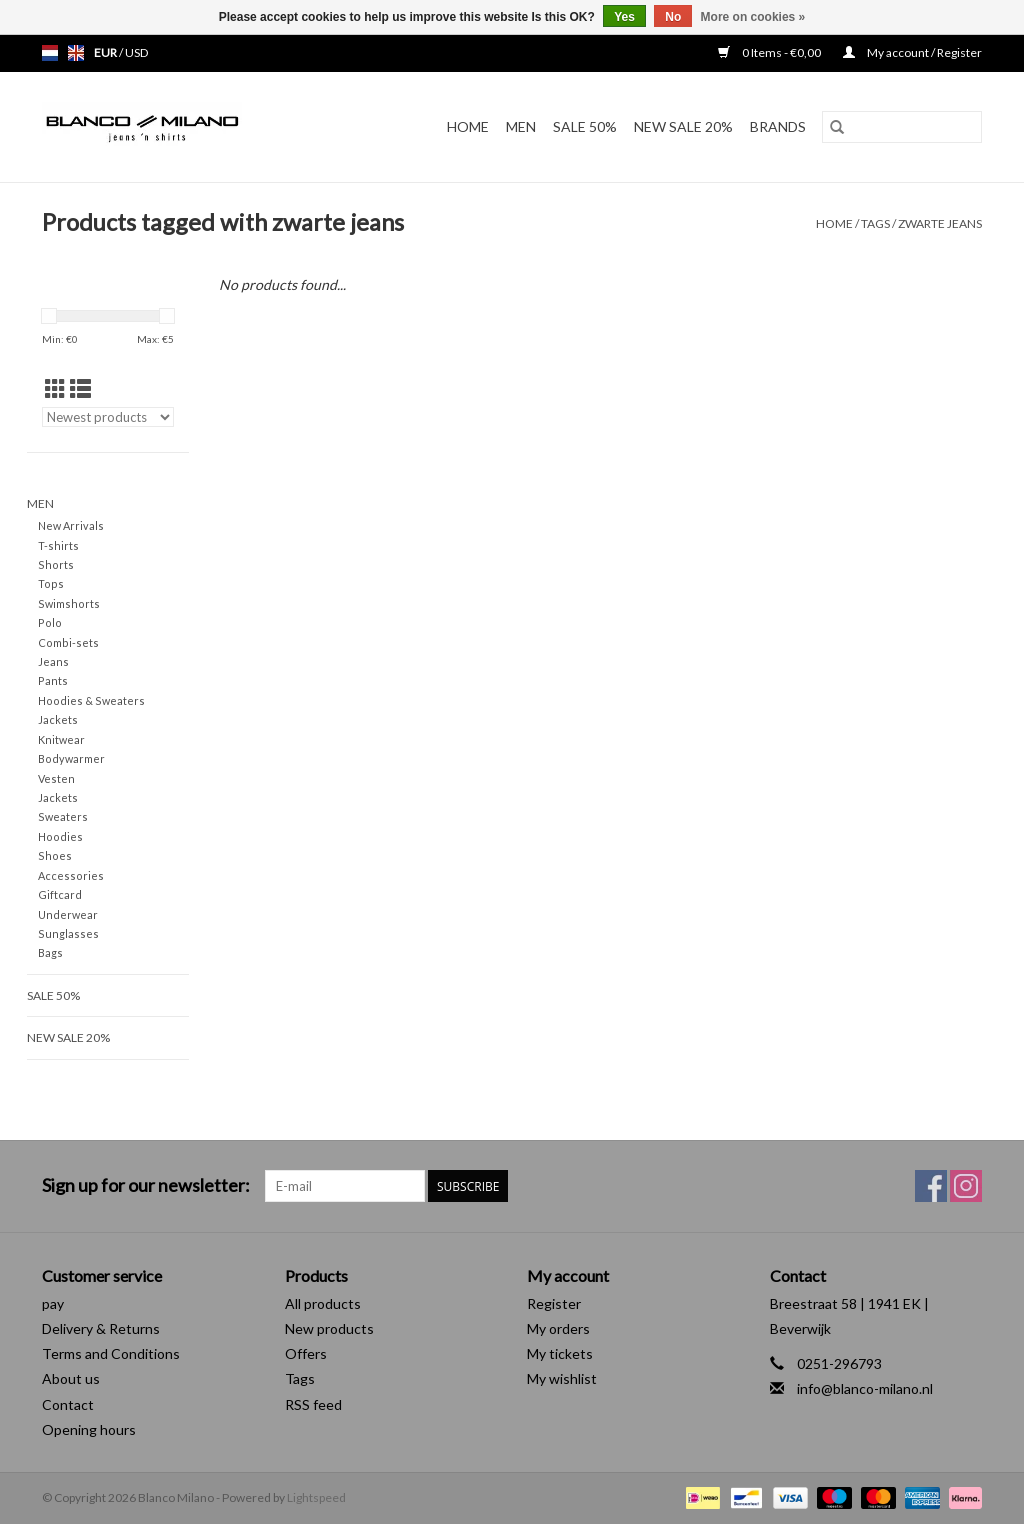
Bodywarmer (71, 758)
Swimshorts (69, 603)
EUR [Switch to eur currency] (106, 52)
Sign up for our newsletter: (146, 1185)
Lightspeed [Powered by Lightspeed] (316, 1497)
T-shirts (58, 545)
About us (71, 1378)
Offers (306, 1353)
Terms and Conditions (111, 1353)
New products (329, 1328)
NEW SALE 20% (683, 126)
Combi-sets (68, 642)
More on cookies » (753, 17)
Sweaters (63, 816)
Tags (875, 223)
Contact (68, 1404)
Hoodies (60, 836)
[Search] (902, 127)
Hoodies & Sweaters (91, 700)
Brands (778, 126)
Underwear (68, 914)
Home (468, 126)
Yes (624, 17)
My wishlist (562, 1378)
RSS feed (313, 1404)
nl (50, 53)
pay (53, 1303)
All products (323, 1303)
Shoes (55, 855)
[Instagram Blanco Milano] (966, 1186)
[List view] (80, 388)
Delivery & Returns (101, 1328)
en (76, 53)
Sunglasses (68, 933)
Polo (50, 622)
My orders (558, 1328)
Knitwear (61, 739)
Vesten (56, 778)
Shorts (56, 564)
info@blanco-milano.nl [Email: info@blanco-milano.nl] (865, 1388)
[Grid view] (55, 388)
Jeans (53, 661)
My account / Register (912, 52)
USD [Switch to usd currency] (136, 52)
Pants (53, 680)
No (673, 17)
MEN (521, 126)
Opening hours (89, 1429)
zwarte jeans (940, 223)
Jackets (58, 719)
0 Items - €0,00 (770, 52)
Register (554, 1303)
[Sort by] (108, 417)
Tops (51, 583)
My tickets (560, 1353)
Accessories (71, 875)
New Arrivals (71, 525)
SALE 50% (585, 126)
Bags (50, 952)
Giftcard (60, 894)
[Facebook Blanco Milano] (931, 1186)
